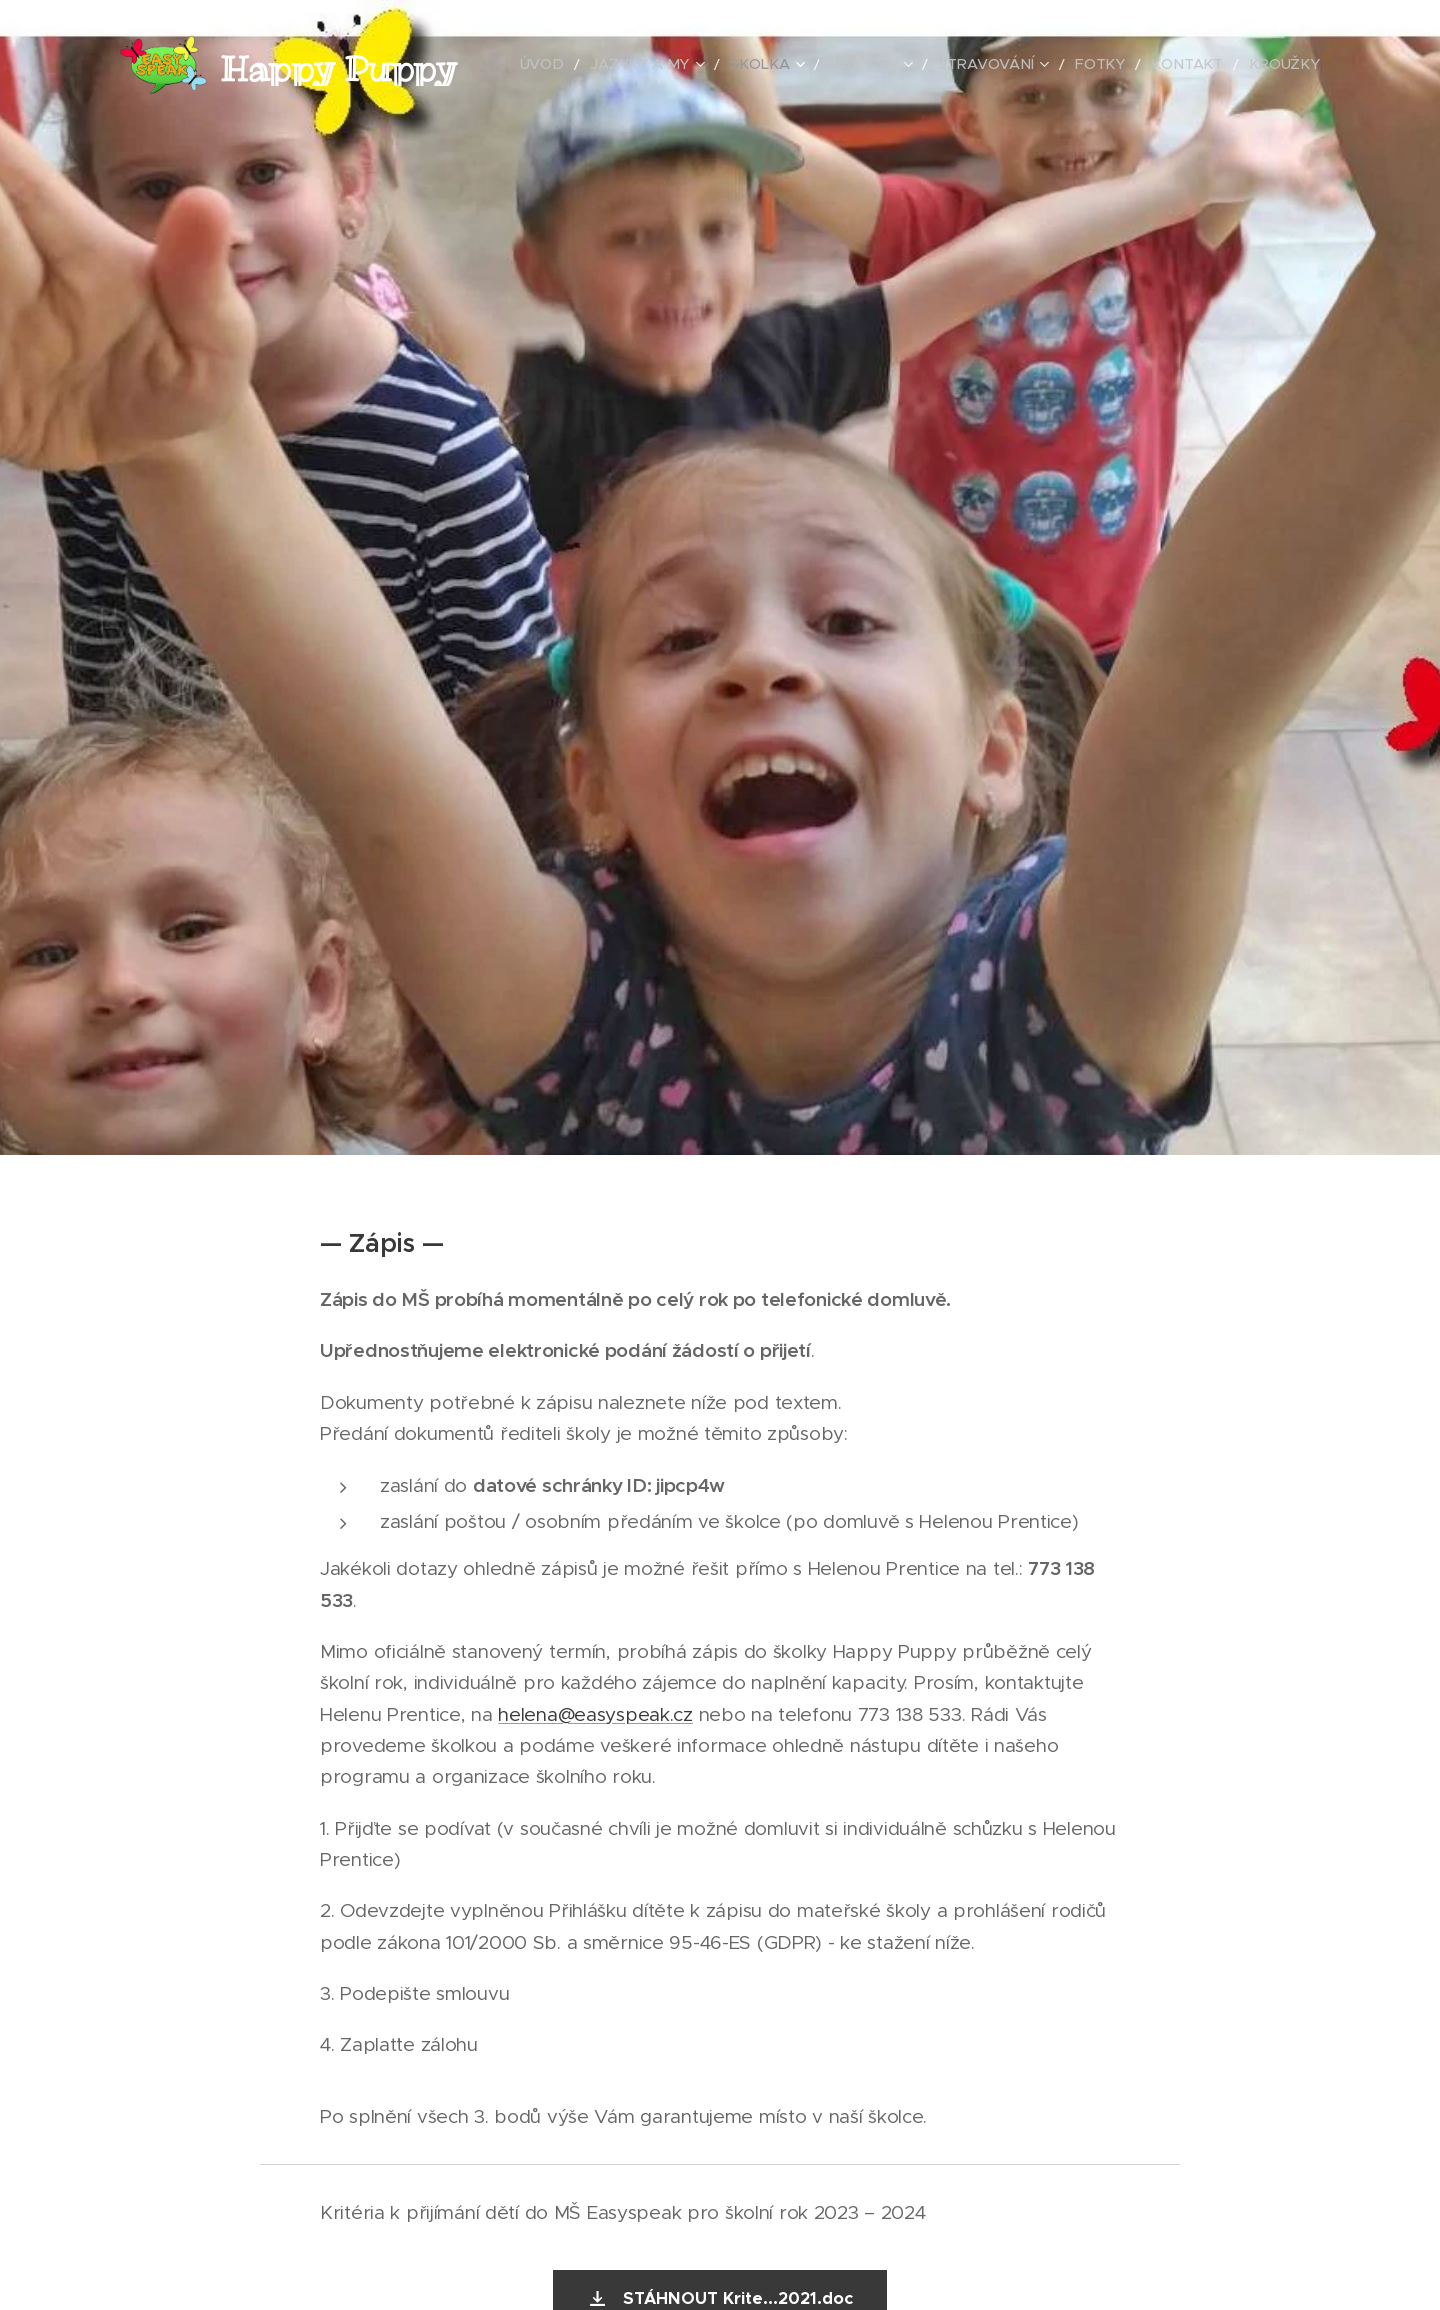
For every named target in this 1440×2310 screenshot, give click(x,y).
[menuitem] (600, 65)
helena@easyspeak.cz (595, 1714)
